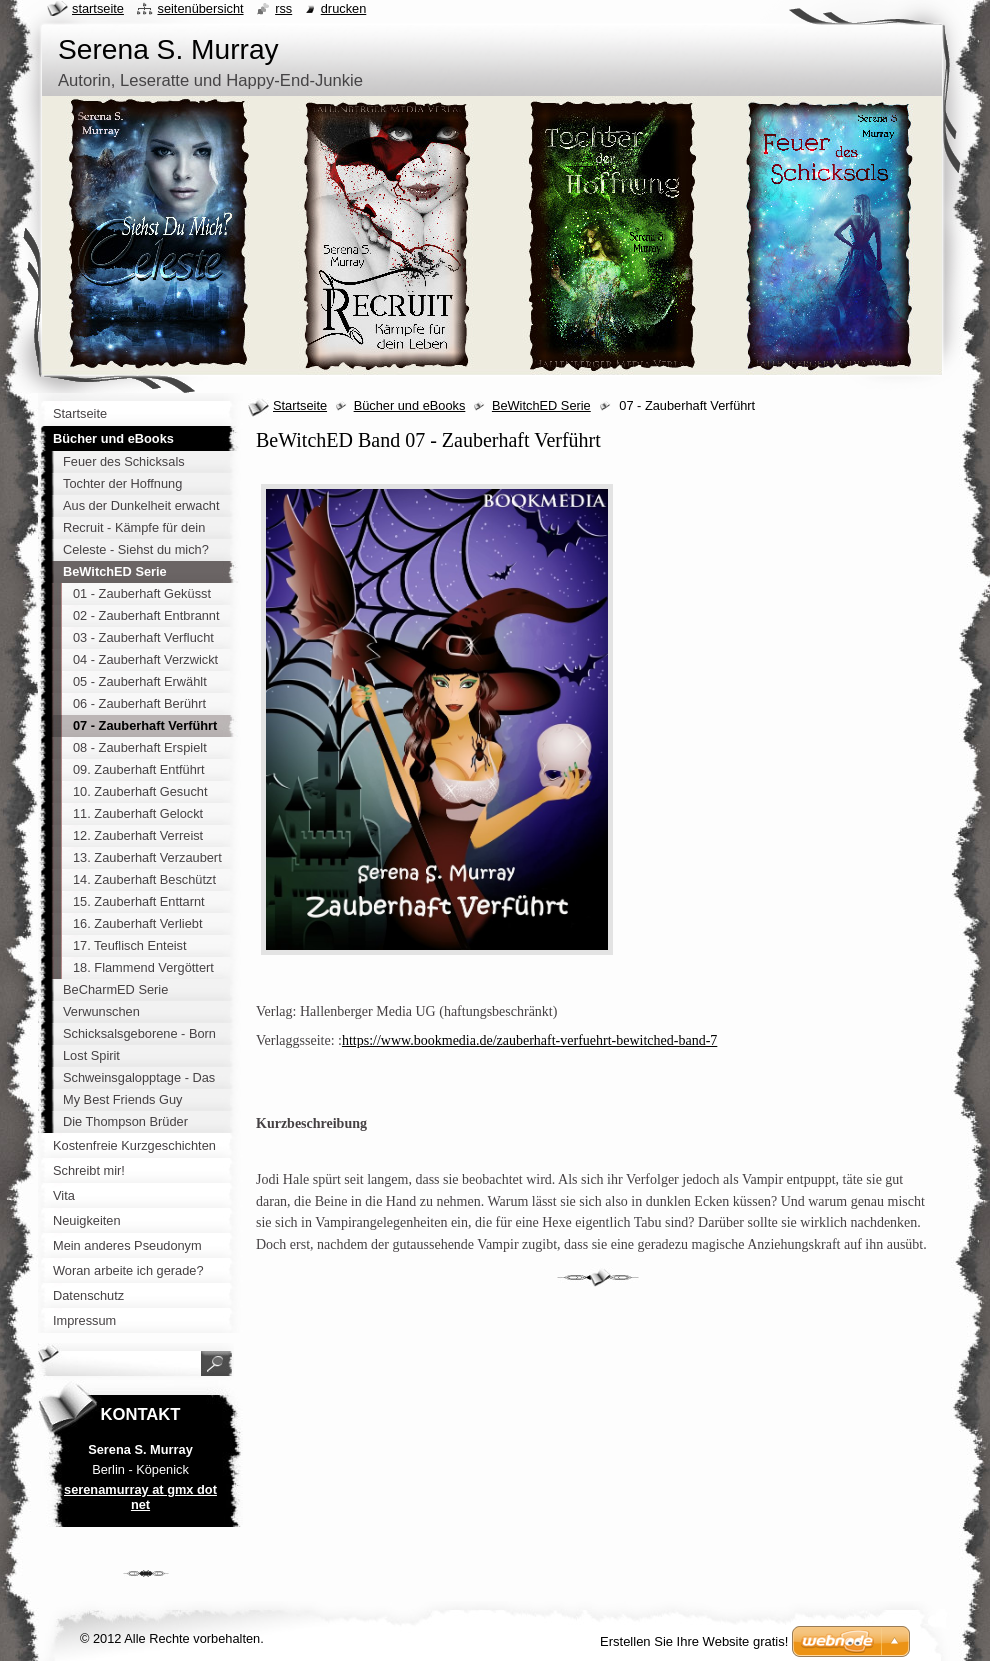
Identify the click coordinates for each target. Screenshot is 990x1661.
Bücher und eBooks (410, 405)
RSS (283, 8)
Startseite (300, 405)
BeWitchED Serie (541, 405)
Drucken (344, 8)
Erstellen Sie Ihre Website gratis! (694, 1641)
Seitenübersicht (200, 8)
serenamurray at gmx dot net (140, 1497)
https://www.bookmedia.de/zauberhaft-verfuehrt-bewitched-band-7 (529, 1040)
